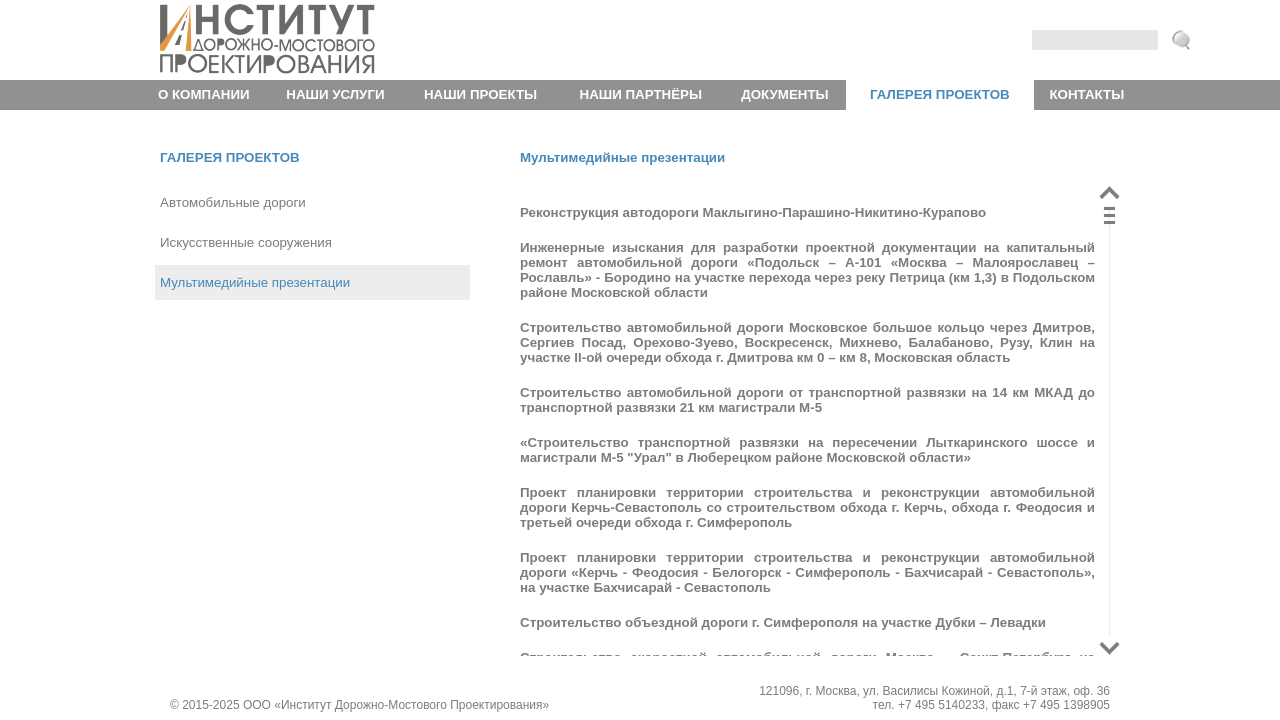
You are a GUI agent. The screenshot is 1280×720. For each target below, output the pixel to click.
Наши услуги (335, 94)
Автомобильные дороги (233, 202)
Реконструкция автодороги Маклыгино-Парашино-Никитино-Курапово (753, 212)
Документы (784, 94)
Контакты (1086, 94)
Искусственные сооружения (246, 242)
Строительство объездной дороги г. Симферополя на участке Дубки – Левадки (783, 622)
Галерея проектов (940, 94)
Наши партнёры (641, 94)
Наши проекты (480, 94)
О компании (204, 94)
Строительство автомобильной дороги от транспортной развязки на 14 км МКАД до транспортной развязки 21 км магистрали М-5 (807, 400)
